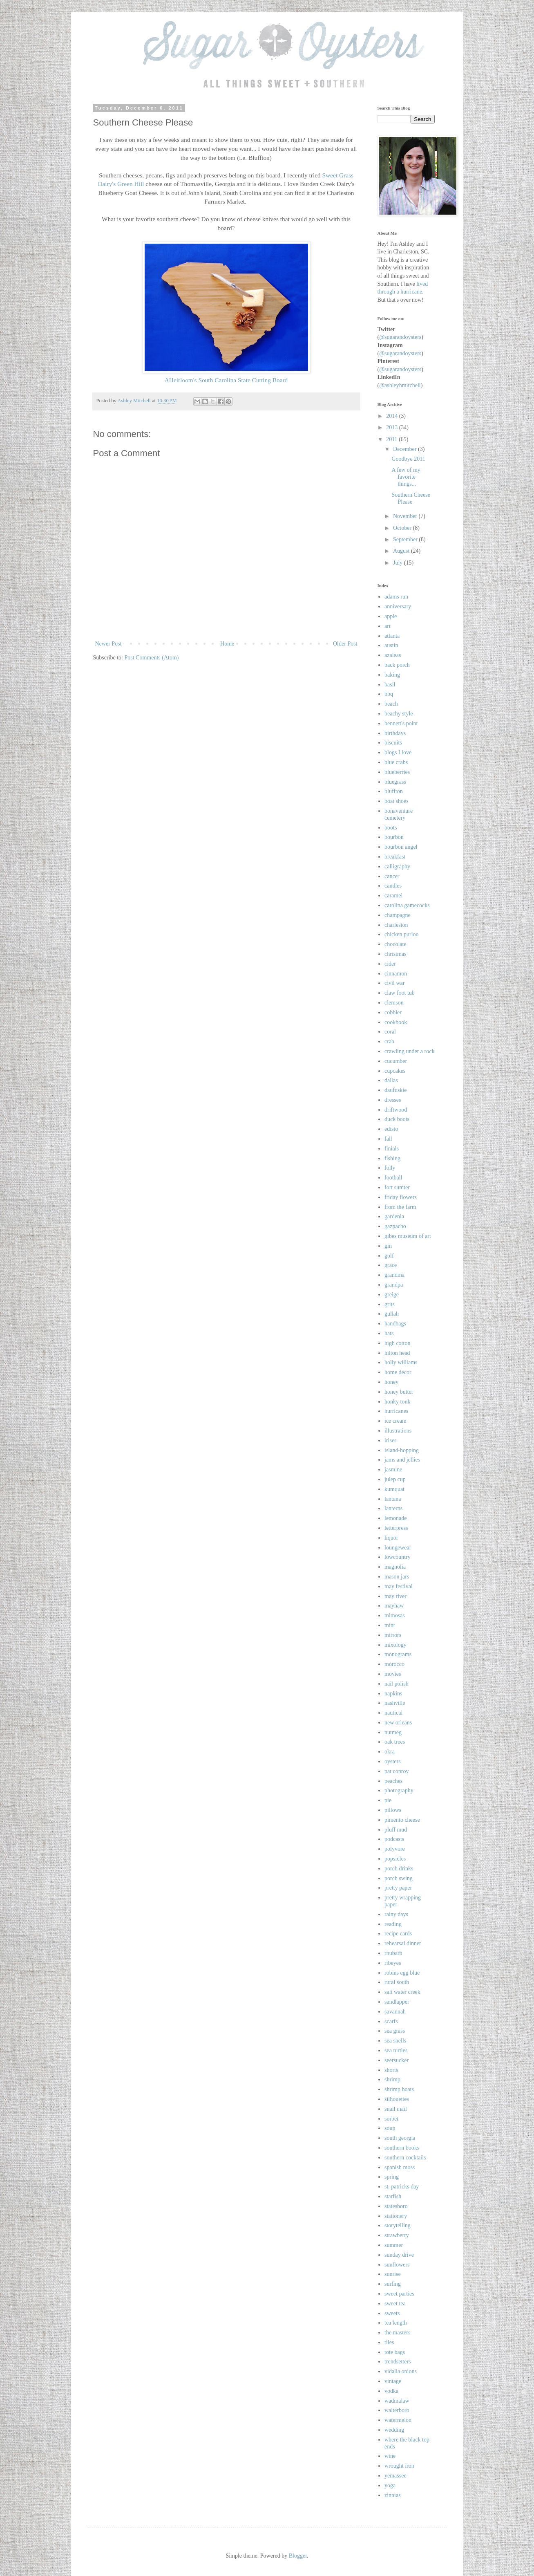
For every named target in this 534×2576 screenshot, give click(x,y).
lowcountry (397, 1557)
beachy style (398, 714)
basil (389, 685)
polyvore (394, 1849)
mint (389, 1625)
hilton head (397, 1353)
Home (227, 644)
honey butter (398, 1392)
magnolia (395, 1567)
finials (391, 1149)
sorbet (391, 2119)
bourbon (394, 837)
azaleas (392, 655)
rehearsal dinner (402, 1943)
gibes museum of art (407, 1236)
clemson (394, 1003)
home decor (397, 1372)
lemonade (395, 1518)
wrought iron (399, 2466)
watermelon (397, 2420)
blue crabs (396, 762)
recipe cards (398, 1933)
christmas (395, 954)
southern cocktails (405, 2158)
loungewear (397, 1548)
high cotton (397, 1343)
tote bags (394, 2352)
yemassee (395, 2476)
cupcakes (394, 1071)
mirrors (392, 1635)
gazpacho (395, 1226)
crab (389, 1041)
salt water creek (402, 1992)
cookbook (395, 1022)
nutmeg (393, 1732)
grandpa (393, 1285)
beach (391, 704)
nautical (393, 1713)
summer (393, 2245)
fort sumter (397, 1187)
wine (389, 2456)
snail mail (395, 2109)
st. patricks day (401, 2187)
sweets (392, 2313)
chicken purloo (401, 934)
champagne (397, 915)
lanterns (393, 1508)
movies (392, 1674)
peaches (393, 1781)
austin (391, 645)
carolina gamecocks (407, 905)
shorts (391, 2070)
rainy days (396, 1914)
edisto (391, 1129)
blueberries (397, 772)
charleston (396, 925)
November (406, 516)
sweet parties (399, 2294)
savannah (395, 2012)
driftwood (395, 1110)
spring (391, 2177)
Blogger (298, 2556)
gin (388, 1246)
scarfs (391, 2021)
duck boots (396, 1119)
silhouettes (396, 2099)
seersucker (396, 2060)
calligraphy (397, 866)
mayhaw (394, 1606)
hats (389, 1333)
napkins (393, 1693)
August (402, 551)
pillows (392, 1810)
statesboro (396, 2206)
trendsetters (397, 2362)
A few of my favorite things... (405, 477)
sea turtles (395, 2050)
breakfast (394, 857)
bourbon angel (400, 847)
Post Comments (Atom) (152, 658)
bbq (388, 694)
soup (389, 2128)
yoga (389, 2485)
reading (393, 1924)
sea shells (395, 2041)
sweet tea (395, 2303)
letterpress (396, 1528)
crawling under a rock (409, 1051)
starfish (392, 2196)
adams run (396, 597)
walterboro (396, 2410)
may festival (398, 1586)
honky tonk (397, 1402)
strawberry (396, 2235)
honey (391, 1382)
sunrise (392, 2274)
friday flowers (400, 1197)
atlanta (392, 636)
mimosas (394, 1615)
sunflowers (396, 2265)
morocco (394, 1664)
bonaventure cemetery (398, 814)
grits (389, 1304)
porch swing (398, 1878)
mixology (395, 1645)
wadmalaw (396, 2401)
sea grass (394, 2031)
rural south (396, 1982)
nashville (394, 1703)
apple (390, 616)
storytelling (397, 2225)
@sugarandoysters (400, 337)
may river (395, 1596)
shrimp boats (399, 2089)
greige (391, 1294)
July (398, 563)
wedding (394, 2430)
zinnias (392, 2495)
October (403, 528)
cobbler (393, 1012)
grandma (394, 1275)
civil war (394, 983)
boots (390, 828)
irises (390, 1440)
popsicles (395, 1859)
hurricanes (396, 1411)
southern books (401, 2148)
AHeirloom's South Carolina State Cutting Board (226, 380)
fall (388, 1139)
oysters (392, 1761)
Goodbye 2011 (408, 459)
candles (393, 886)
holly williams (401, 1362)
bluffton (393, 791)
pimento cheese (402, 1820)
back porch (397, 665)
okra (389, 1752)
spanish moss (399, 2167)
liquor (391, 1538)
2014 (392, 416)
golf (389, 1256)
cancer (392, 876)
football (393, 1178)
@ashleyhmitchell (400, 385)
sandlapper (396, 2002)
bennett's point (401, 723)
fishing (392, 1158)
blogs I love (397, 752)
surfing (392, 2284)
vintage (392, 2381)
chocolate (395, 944)
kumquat (394, 1489)
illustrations (397, 1431)
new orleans (398, 1723)
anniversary (397, 606)
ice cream (395, 1421)
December (405, 449)
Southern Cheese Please (410, 498)
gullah (391, 1314)
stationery (395, 2216)
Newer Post (108, 644)
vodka (391, 2391)
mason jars (396, 1577)
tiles (389, 2342)
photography (398, 1790)
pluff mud (395, 1830)
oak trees (394, 1742)
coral (390, 1032)
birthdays (395, 733)
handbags (395, 1324)
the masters (397, 2332)
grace (390, 1265)
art (387, 626)
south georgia (400, 2138)
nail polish (396, 1684)
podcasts (394, 1839)
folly (389, 1168)
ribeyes (392, 1963)
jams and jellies (402, 1460)
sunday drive (399, 2255)
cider (390, 964)
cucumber (395, 1061)
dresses (392, 1100)
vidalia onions (400, 2371)
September (406, 539)
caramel (393, 895)
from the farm (400, 1207)
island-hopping (401, 1450)
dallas (391, 1080)
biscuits (393, 743)
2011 (392, 439)
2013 (392, 427)
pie (387, 1800)
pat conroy (396, 1771)
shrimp (392, 2079)
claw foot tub (399, 993)
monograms (397, 1654)
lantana (392, 1499)
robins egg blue (402, 1973)
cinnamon (395, 974)
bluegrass (395, 782)
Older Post (345, 644)
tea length (395, 2323)
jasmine (393, 1469)
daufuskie (395, 1090)
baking (392, 675)
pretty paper (398, 1888)
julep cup (395, 1479)
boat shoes (396, 801)
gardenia (394, 1216)
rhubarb (393, 1953)
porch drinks (398, 1868)
